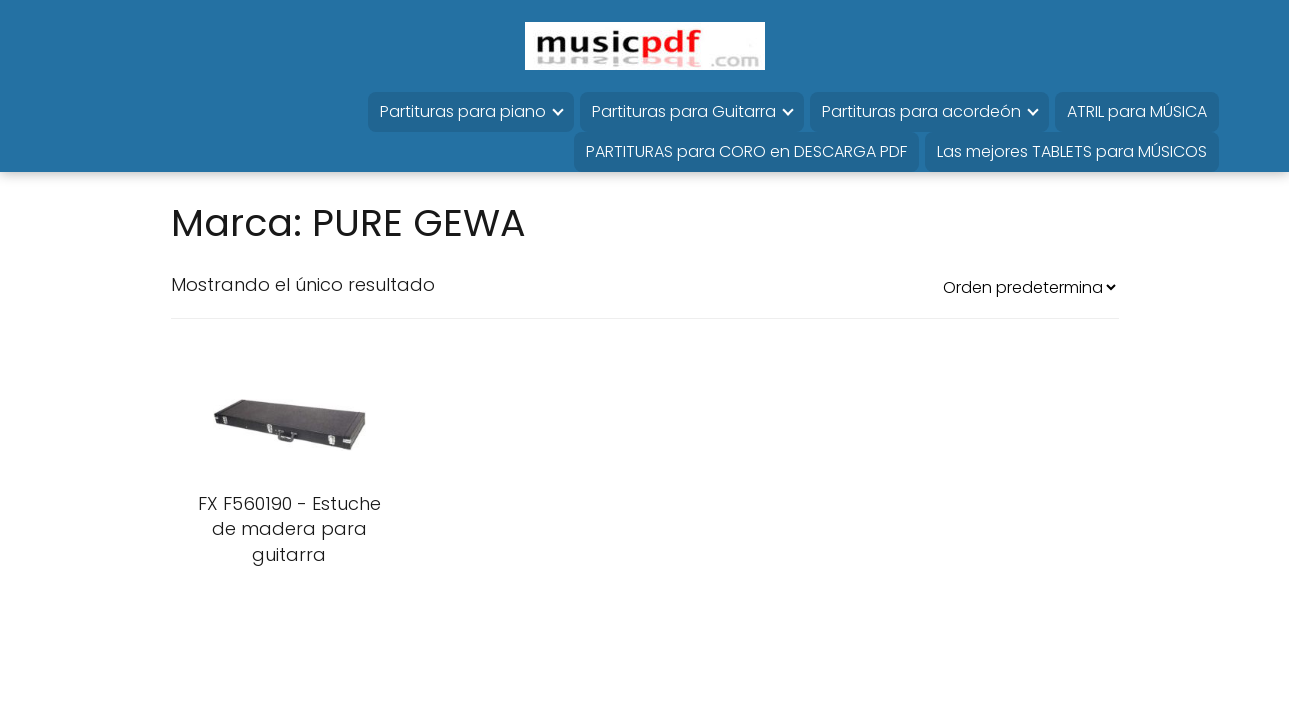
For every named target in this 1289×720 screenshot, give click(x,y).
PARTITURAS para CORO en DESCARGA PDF (746, 151)
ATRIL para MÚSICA (1137, 111)
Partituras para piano (463, 111)
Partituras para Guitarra (684, 111)
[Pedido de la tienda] (1029, 287)
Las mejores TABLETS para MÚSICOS (1072, 151)
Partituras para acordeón (921, 111)
